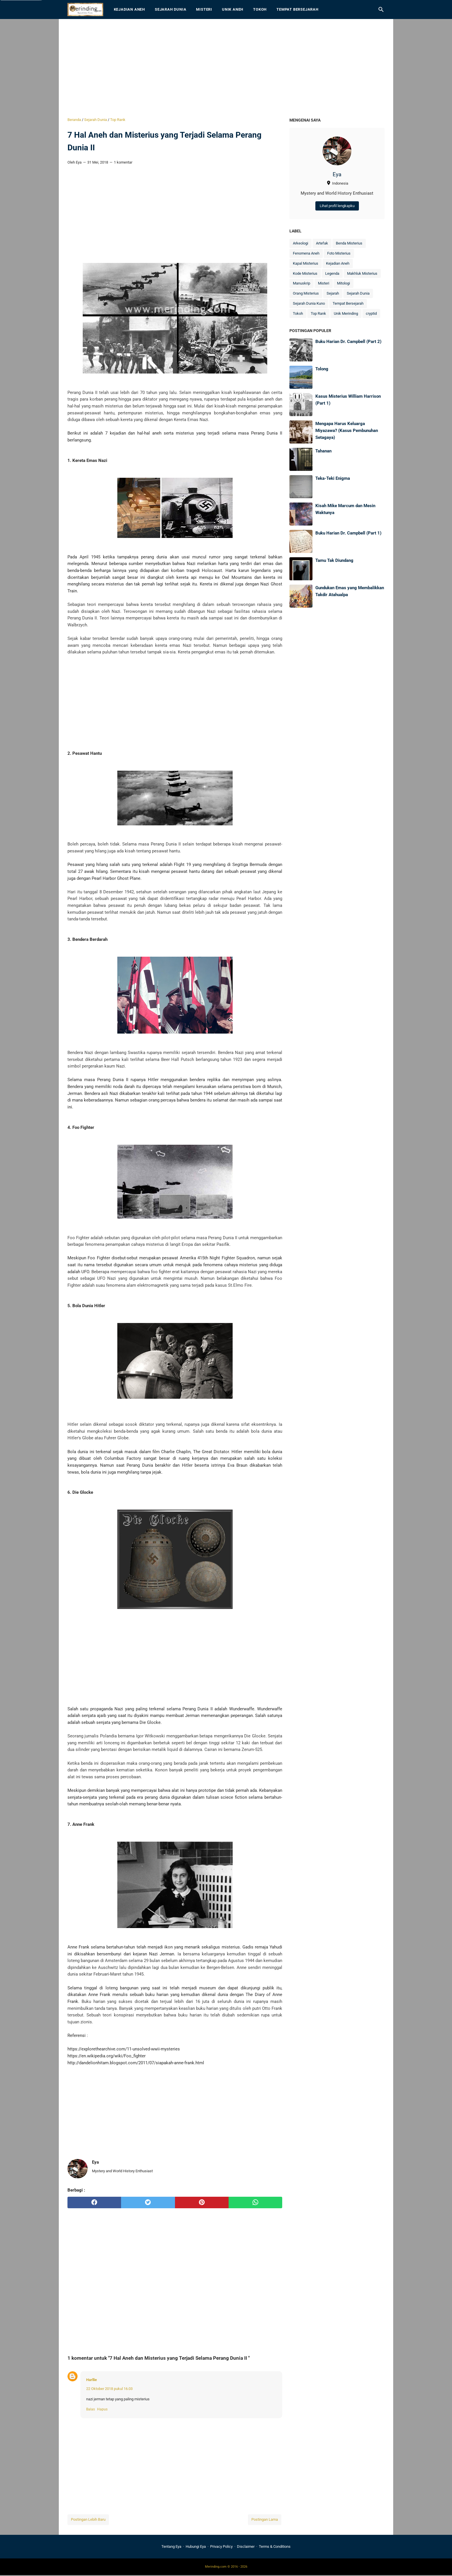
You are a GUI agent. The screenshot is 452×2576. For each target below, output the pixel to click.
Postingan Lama (264, 2519)
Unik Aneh (232, 9)
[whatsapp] (255, 2202)
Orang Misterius (306, 293)
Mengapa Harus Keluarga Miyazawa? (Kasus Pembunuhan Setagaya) (346, 430)
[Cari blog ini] (381, 9)
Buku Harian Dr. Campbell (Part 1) (348, 533)
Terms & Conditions (275, 2546)
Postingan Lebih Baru (88, 2519)
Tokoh (260, 9)
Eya (337, 174)
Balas (90, 2409)
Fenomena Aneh (306, 253)
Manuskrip (301, 283)
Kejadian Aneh (129, 9)
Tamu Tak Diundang (334, 560)
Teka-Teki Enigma (332, 478)
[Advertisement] (226, 68)
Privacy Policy (221, 2546)
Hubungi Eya (196, 2546)
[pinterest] (202, 2202)
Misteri (204, 9)
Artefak (322, 243)
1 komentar (123, 162)
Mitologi (343, 283)
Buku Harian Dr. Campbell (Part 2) (348, 341)
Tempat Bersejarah (297, 9)
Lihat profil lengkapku (337, 206)
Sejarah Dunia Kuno (309, 303)
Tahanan (323, 451)
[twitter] (148, 2202)
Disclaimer (246, 2546)
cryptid (371, 313)
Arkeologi (300, 243)
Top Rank (318, 313)
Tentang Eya (171, 2546)
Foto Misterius (339, 253)
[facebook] (94, 2202)
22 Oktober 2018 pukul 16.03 (109, 2389)
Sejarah (333, 293)
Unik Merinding (346, 313)
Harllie (91, 2380)
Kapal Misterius (305, 263)
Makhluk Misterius (362, 273)
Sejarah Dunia (170, 9)
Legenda (332, 273)
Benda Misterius (349, 243)
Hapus (102, 2409)
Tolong (321, 368)
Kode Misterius (305, 273)
